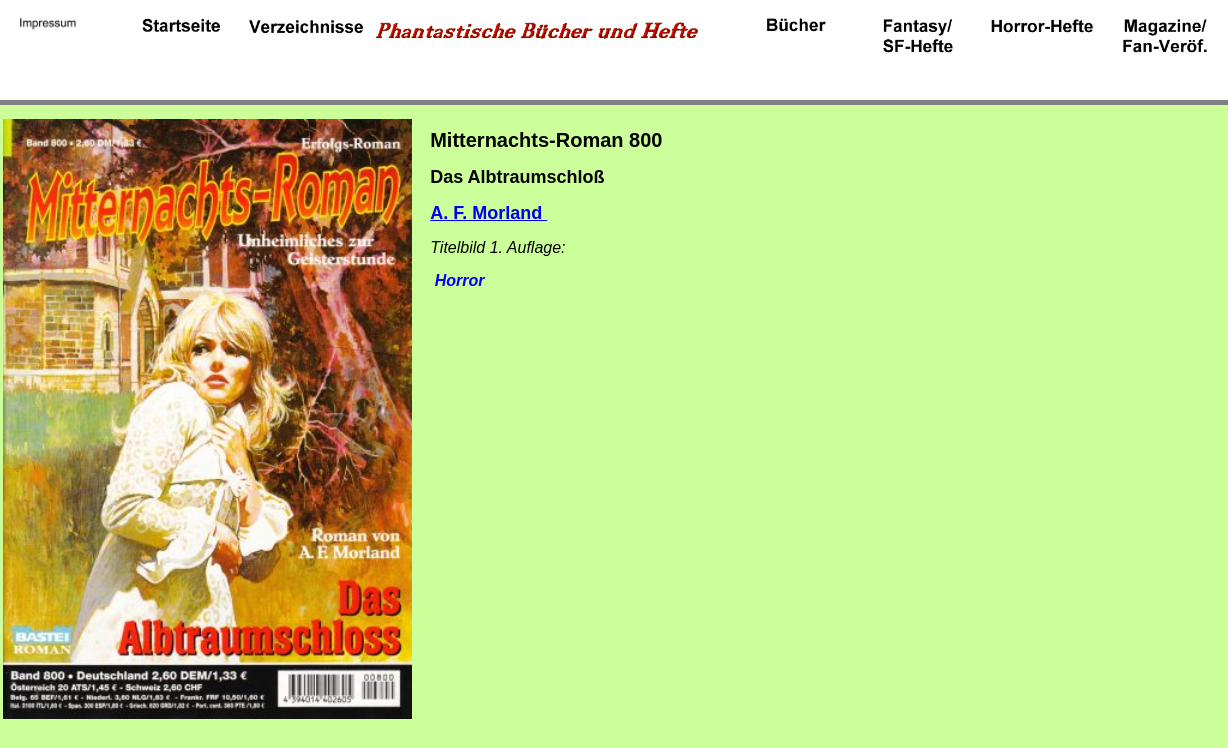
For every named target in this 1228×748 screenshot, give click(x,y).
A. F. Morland (488, 213)
